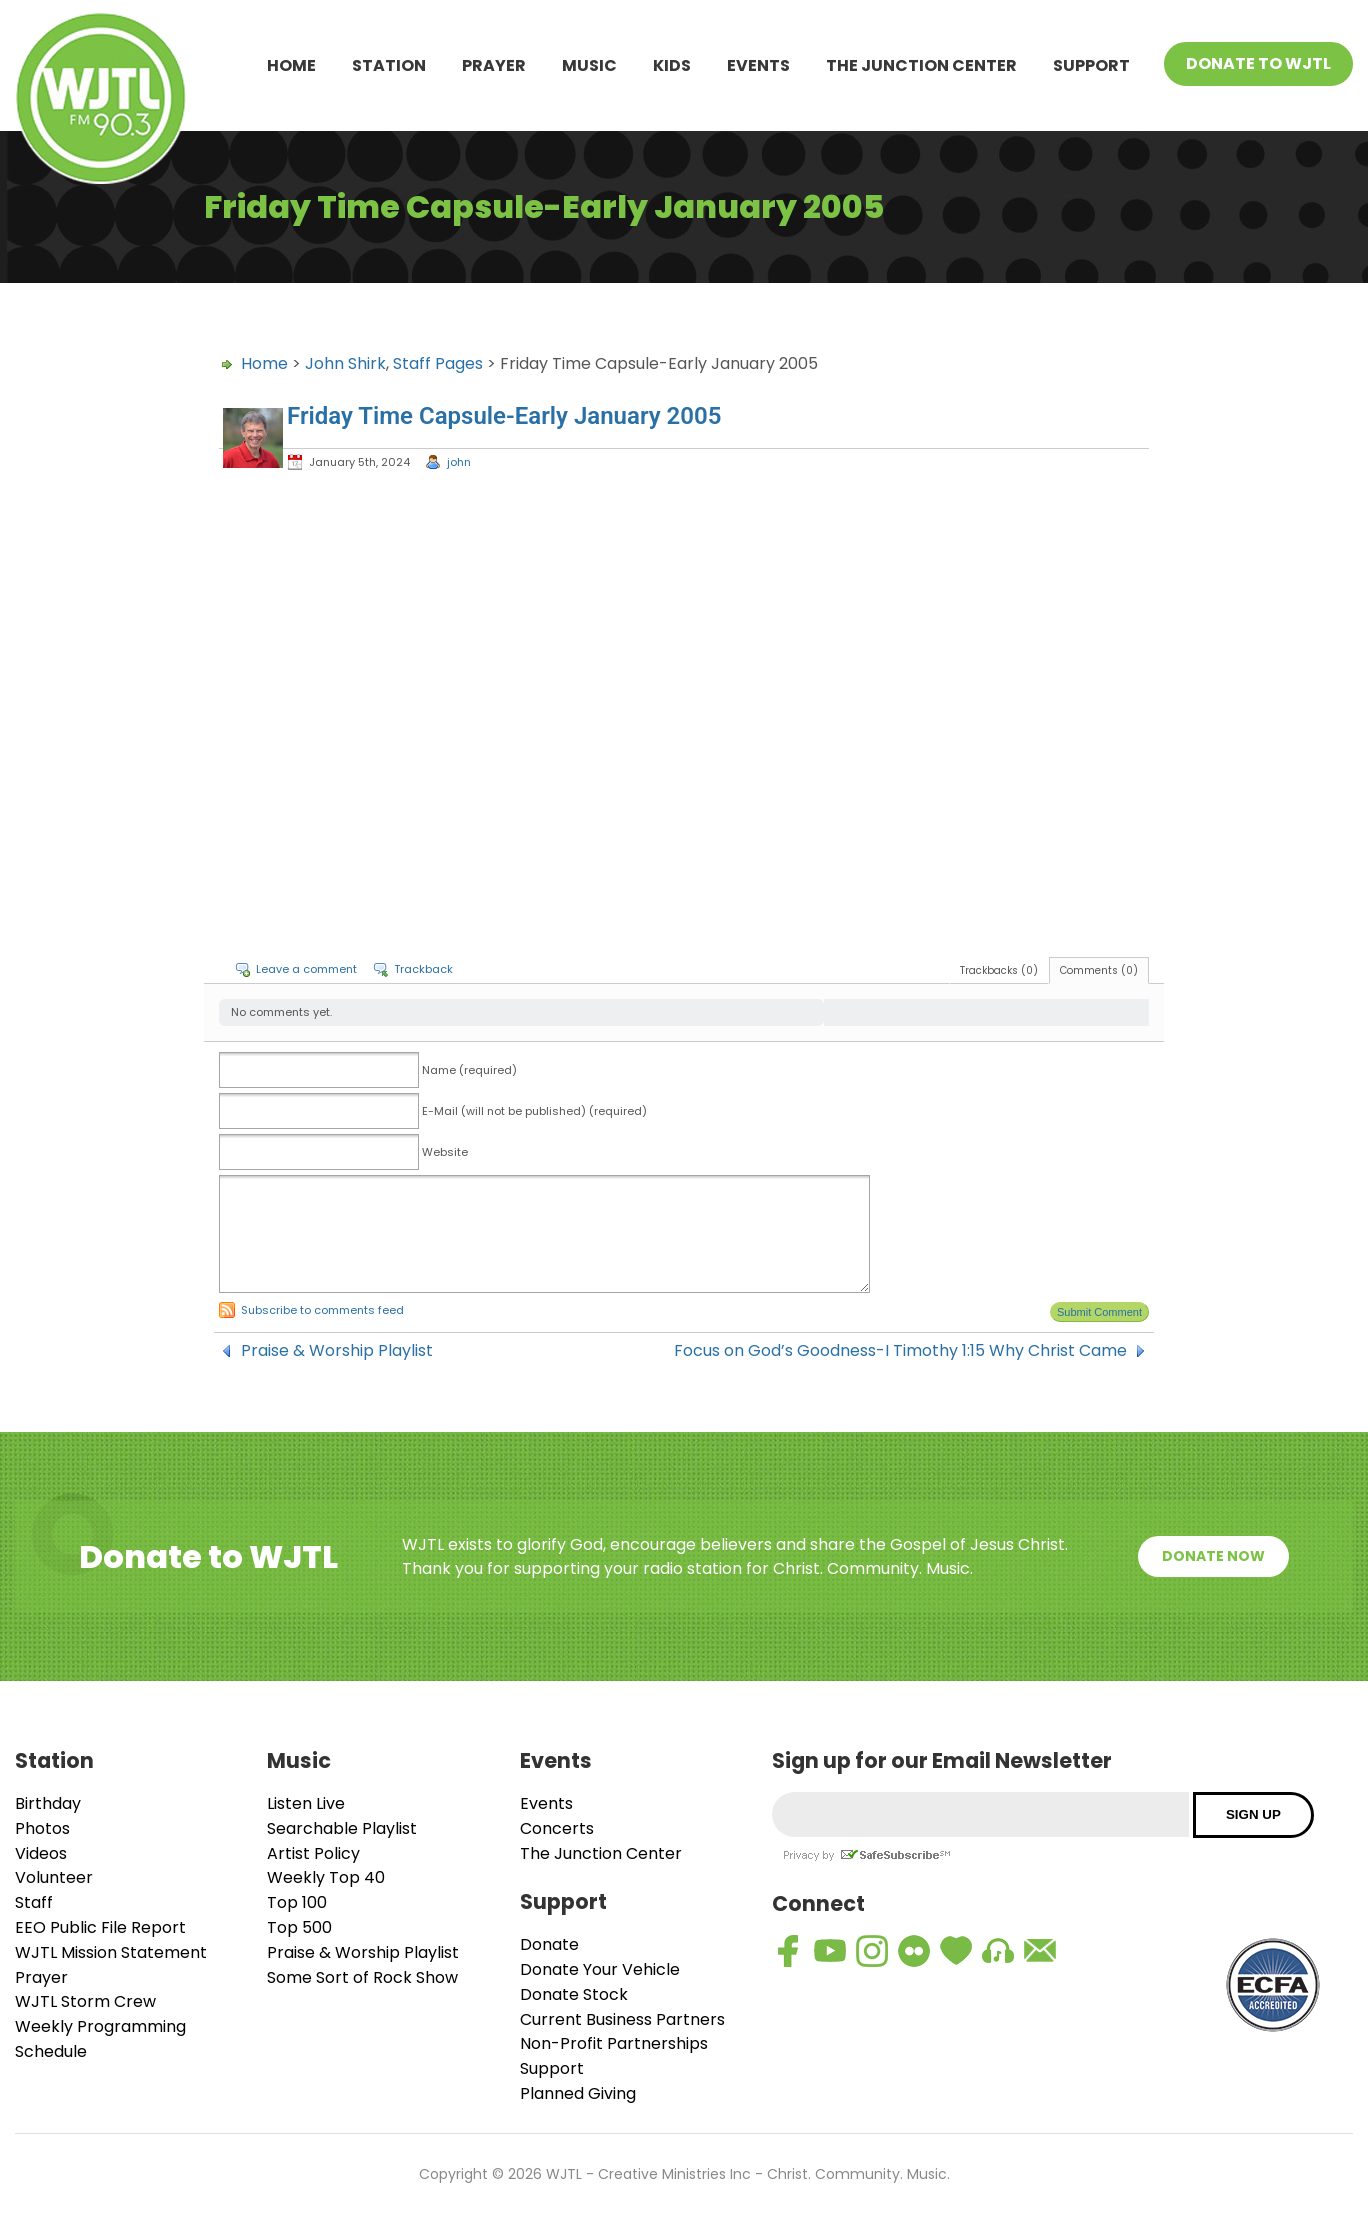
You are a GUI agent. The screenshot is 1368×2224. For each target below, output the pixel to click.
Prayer (494, 65)
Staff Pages (438, 363)
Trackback (423, 969)
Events (758, 65)
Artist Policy (313, 1853)
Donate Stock (574, 1994)
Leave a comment (306, 969)
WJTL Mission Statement (111, 1952)
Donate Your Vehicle (600, 1969)
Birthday (48, 1803)
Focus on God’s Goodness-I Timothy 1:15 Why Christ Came (900, 1351)
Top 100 (297, 1902)
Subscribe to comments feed (322, 1310)
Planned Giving (578, 2093)
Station (389, 65)
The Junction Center (921, 65)
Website (445, 1152)
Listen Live (306, 1803)
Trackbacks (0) (999, 970)
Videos (41, 1853)
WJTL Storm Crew (85, 2001)
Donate (549, 1944)
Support (1091, 65)
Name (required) (469, 1070)
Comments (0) (1099, 970)
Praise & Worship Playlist (337, 1351)
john (459, 462)
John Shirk (345, 363)
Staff (34, 1902)
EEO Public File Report (100, 1927)
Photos (42, 1828)
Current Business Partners (622, 2019)
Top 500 (299, 1927)
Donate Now (1213, 1556)
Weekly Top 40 (326, 1877)
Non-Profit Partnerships (614, 2043)
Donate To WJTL (1258, 63)
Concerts (557, 1828)
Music (589, 65)
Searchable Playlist (342, 1828)
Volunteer (54, 1877)
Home (291, 65)
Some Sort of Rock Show (362, 1977)
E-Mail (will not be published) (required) (534, 1111)
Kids (672, 65)
